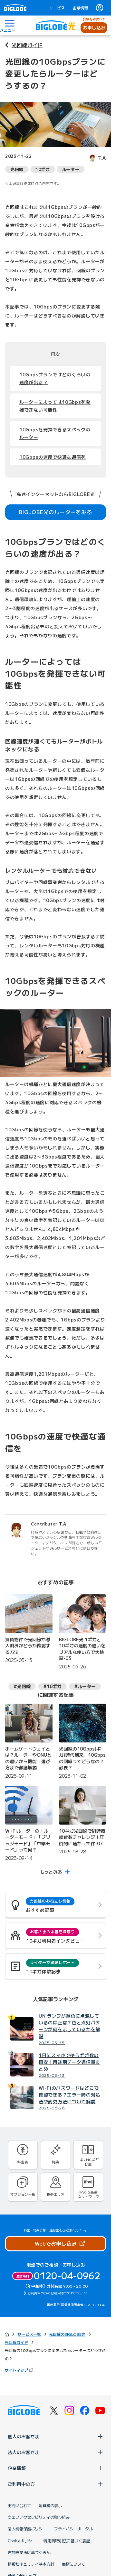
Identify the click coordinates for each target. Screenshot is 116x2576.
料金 (27, 2229)
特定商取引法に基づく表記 (67, 2541)
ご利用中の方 (55, 2484)
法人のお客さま (55, 2452)
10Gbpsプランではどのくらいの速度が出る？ (55, 378)
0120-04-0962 (67, 2275)
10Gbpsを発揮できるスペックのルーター (55, 433)
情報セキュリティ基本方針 (31, 2564)
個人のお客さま (55, 2436)
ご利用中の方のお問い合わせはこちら (55, 2292)
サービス (57, 8)
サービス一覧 (29, 2334)
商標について (73, 2564)
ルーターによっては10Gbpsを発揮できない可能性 (55, 406)
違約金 (54, 2229)
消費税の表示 (50, 2505)
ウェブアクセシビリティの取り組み (39, 2517)
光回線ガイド (27, 45)
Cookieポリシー (22, 2541)
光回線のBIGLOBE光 (67, 2334)
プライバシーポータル (73, 2529)
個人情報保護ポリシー (27, 2529)
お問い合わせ (19, 2505)
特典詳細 (39, 2229)
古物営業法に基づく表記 (29, 2552)
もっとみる (51, 1872)
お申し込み (94, 27)
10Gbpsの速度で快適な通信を (52, 457)
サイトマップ (19, 2370)
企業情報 (80, 8)
